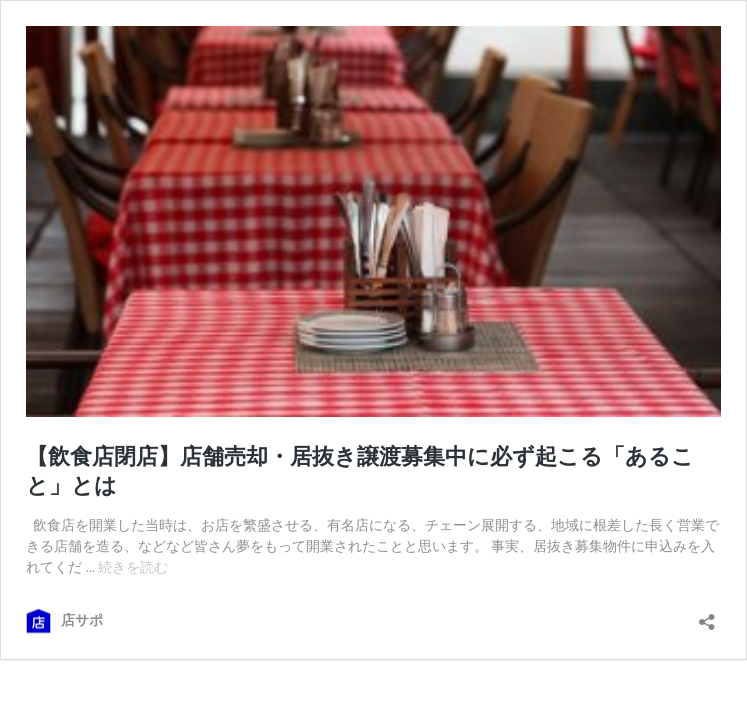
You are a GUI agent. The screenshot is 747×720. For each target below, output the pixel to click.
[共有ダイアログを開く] (707, 615)
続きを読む (133, 567)
